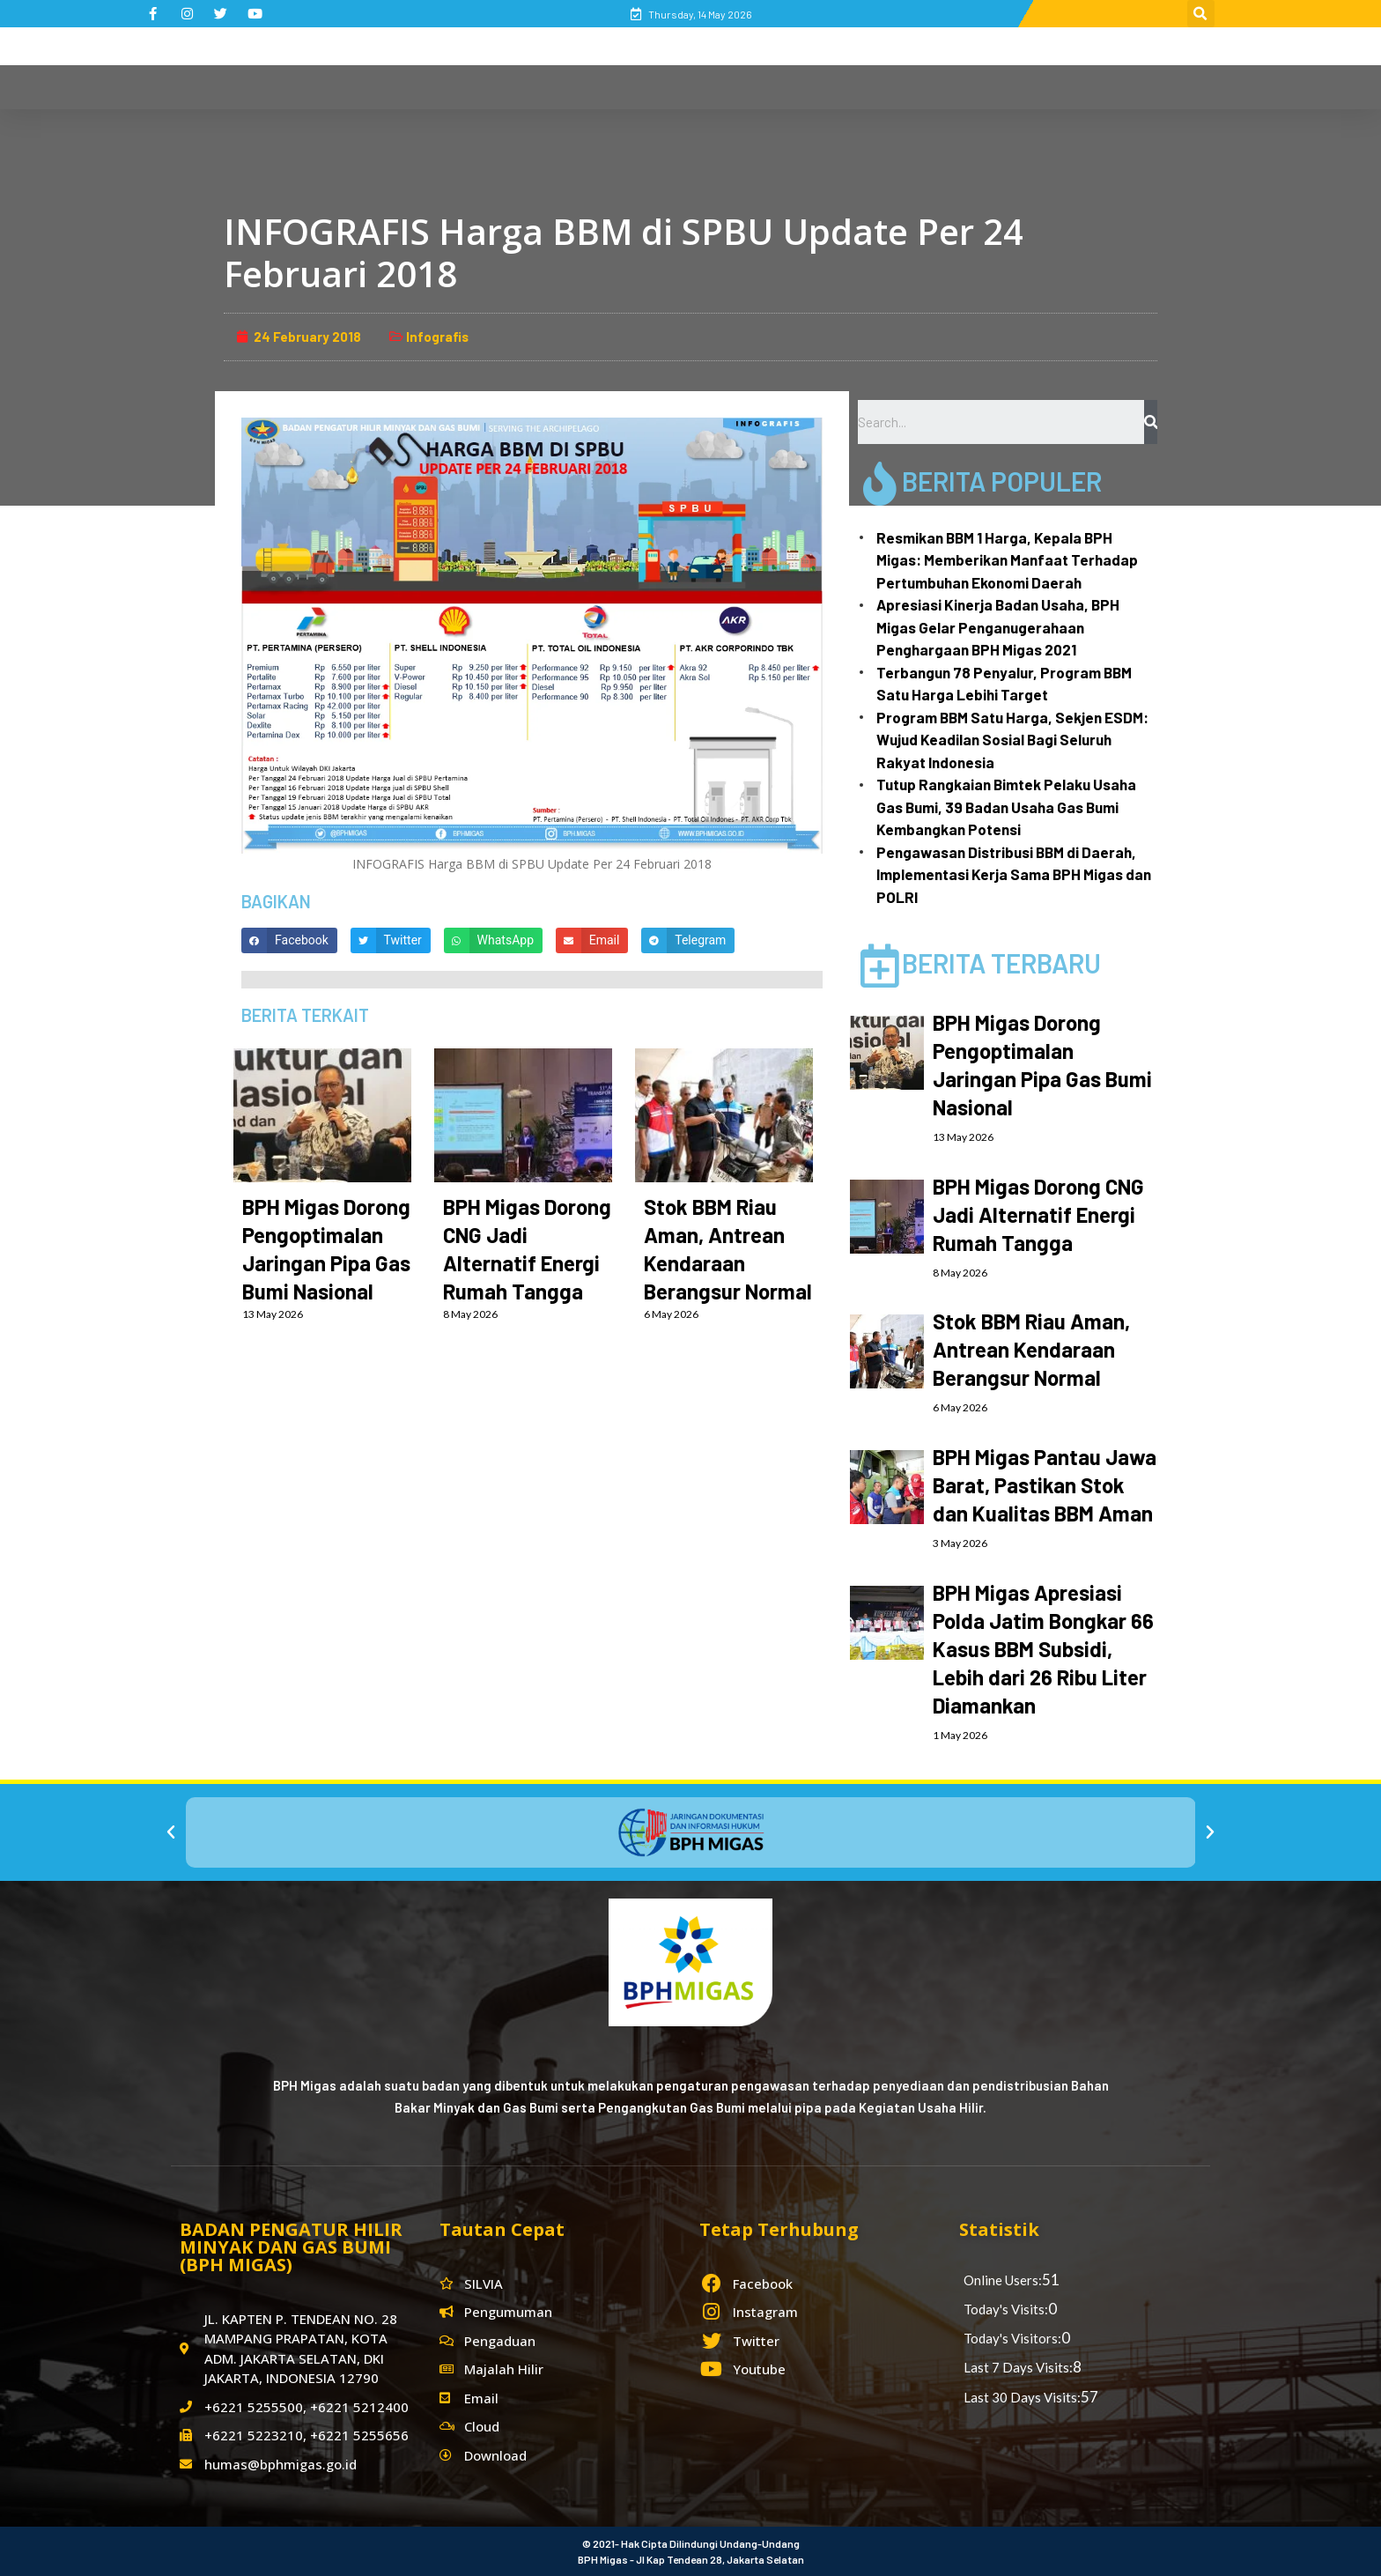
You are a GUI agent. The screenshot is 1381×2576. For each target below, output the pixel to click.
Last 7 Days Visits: (1018, 2367)
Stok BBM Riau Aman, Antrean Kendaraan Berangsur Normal (1031, 1349)
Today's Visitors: (1012, 2338)
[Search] (1150, 422)
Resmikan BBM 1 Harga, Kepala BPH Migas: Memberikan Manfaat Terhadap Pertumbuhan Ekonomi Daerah (1007, 560)
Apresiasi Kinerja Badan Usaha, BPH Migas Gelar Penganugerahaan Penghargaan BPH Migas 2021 (997, 627)
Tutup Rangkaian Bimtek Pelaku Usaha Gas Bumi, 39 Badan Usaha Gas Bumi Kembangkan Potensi (1006, 806)
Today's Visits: (1006, 2309)
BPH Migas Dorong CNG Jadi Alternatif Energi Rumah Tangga (1038, 1214)
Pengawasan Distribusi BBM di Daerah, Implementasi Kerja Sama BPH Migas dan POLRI (1013, 874)
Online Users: (1003, 2280)
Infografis (437, 336)
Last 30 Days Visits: (1022, 2397)
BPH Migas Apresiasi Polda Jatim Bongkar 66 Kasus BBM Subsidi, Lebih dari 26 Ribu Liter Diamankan (1043, 1649)
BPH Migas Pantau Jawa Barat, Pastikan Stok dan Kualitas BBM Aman (1044, 1485)
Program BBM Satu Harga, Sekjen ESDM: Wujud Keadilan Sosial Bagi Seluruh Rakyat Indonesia (1012, 739)
